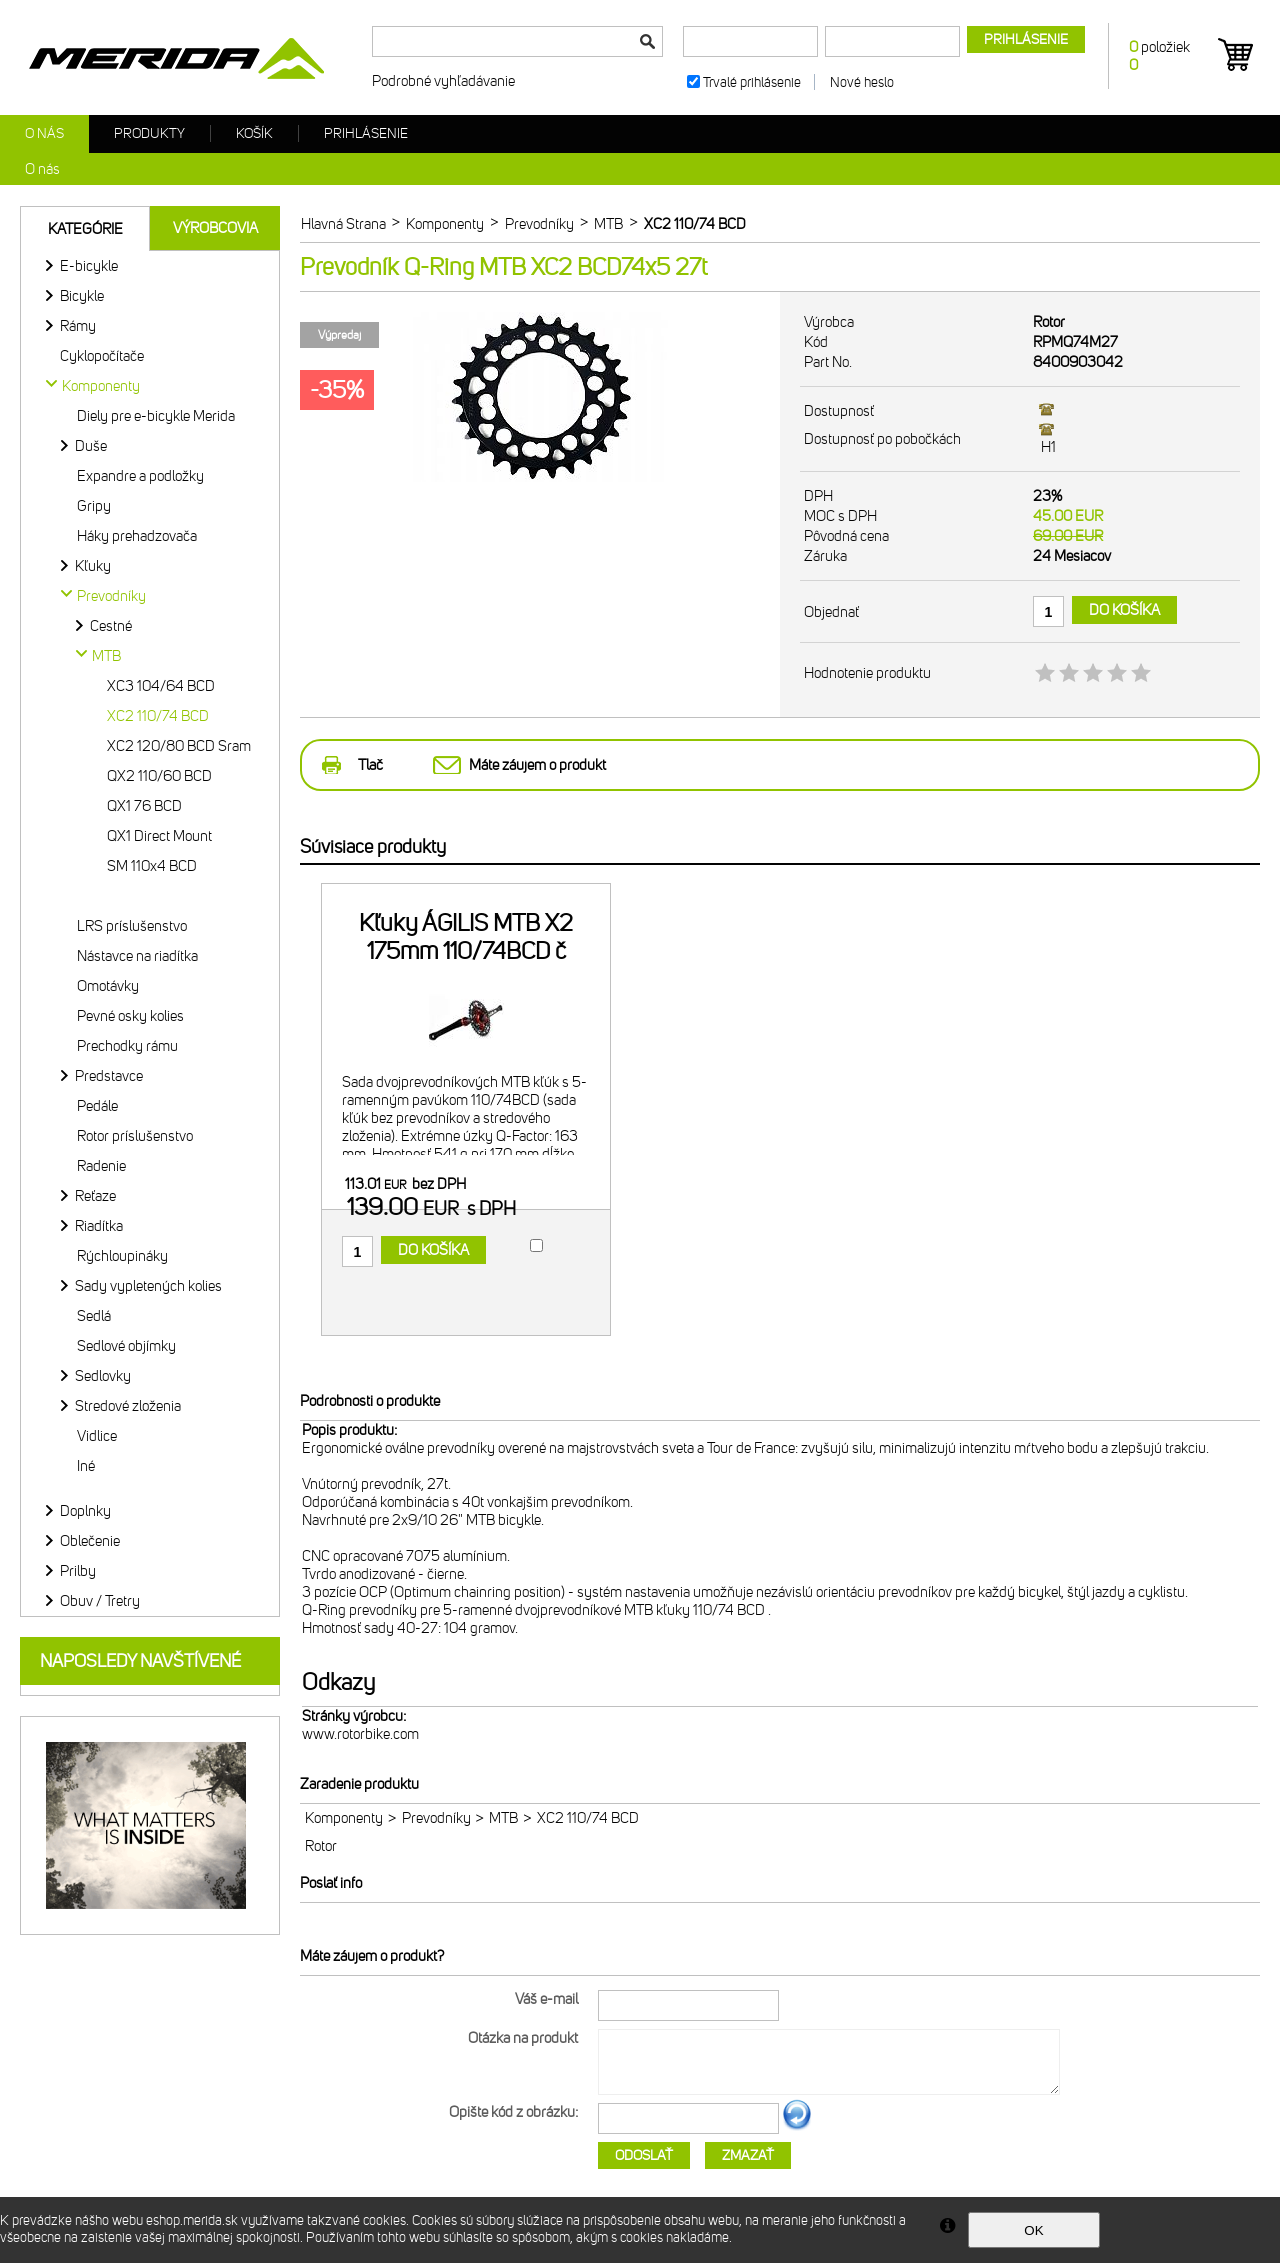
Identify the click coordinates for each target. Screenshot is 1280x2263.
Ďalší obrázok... (797, 2127)
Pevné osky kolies (130, 1016)
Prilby (78, 1571)
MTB (503, 1818)
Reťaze (95, 1196)
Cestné (111, 626)
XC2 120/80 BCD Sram (179, 746)
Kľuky (93, 566)
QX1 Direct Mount (159, 836)
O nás (44, 133)
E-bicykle (89, 266)
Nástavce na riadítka (137, 956)
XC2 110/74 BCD (158, 716)
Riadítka (99, 1226)
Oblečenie (90, 1541)
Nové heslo (862, 82)
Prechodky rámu (127, 1046)
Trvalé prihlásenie (752, 82)
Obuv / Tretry (100, 1601)
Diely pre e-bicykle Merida (156, 416)
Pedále (97, 1106)
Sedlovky (103, 1376)
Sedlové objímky (126, 1346)
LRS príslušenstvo (132, 926)
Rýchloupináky (122, 1256)
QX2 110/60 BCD (159, 776)
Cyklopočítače (102, 356)
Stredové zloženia (128, 1406)
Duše (91, 446)
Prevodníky (436, 1818)
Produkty (149, 133)
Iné (86, 1466)
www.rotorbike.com (360, 1734)
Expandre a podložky (140, 476)
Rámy (78, 326)
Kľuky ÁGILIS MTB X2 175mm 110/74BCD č (466, 937)
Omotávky (108, 986)
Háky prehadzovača (137, 536)
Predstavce (109, 1076)
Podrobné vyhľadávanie (443, 81)
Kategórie (85, 229)
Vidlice (97, 1436)
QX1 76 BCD (144, 806)
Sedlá (94, 1316)
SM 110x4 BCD (152, 866)
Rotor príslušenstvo (135, 1136)
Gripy (94, 506)
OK (1033, 2230)
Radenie (101, 1166)
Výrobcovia (215, 228)
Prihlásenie (366, 133)
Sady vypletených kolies (148, 1286)
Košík (254, 133)
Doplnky (85, 1511)
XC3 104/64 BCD (161, 686)
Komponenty (344, 1818)
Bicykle (82, 296)
